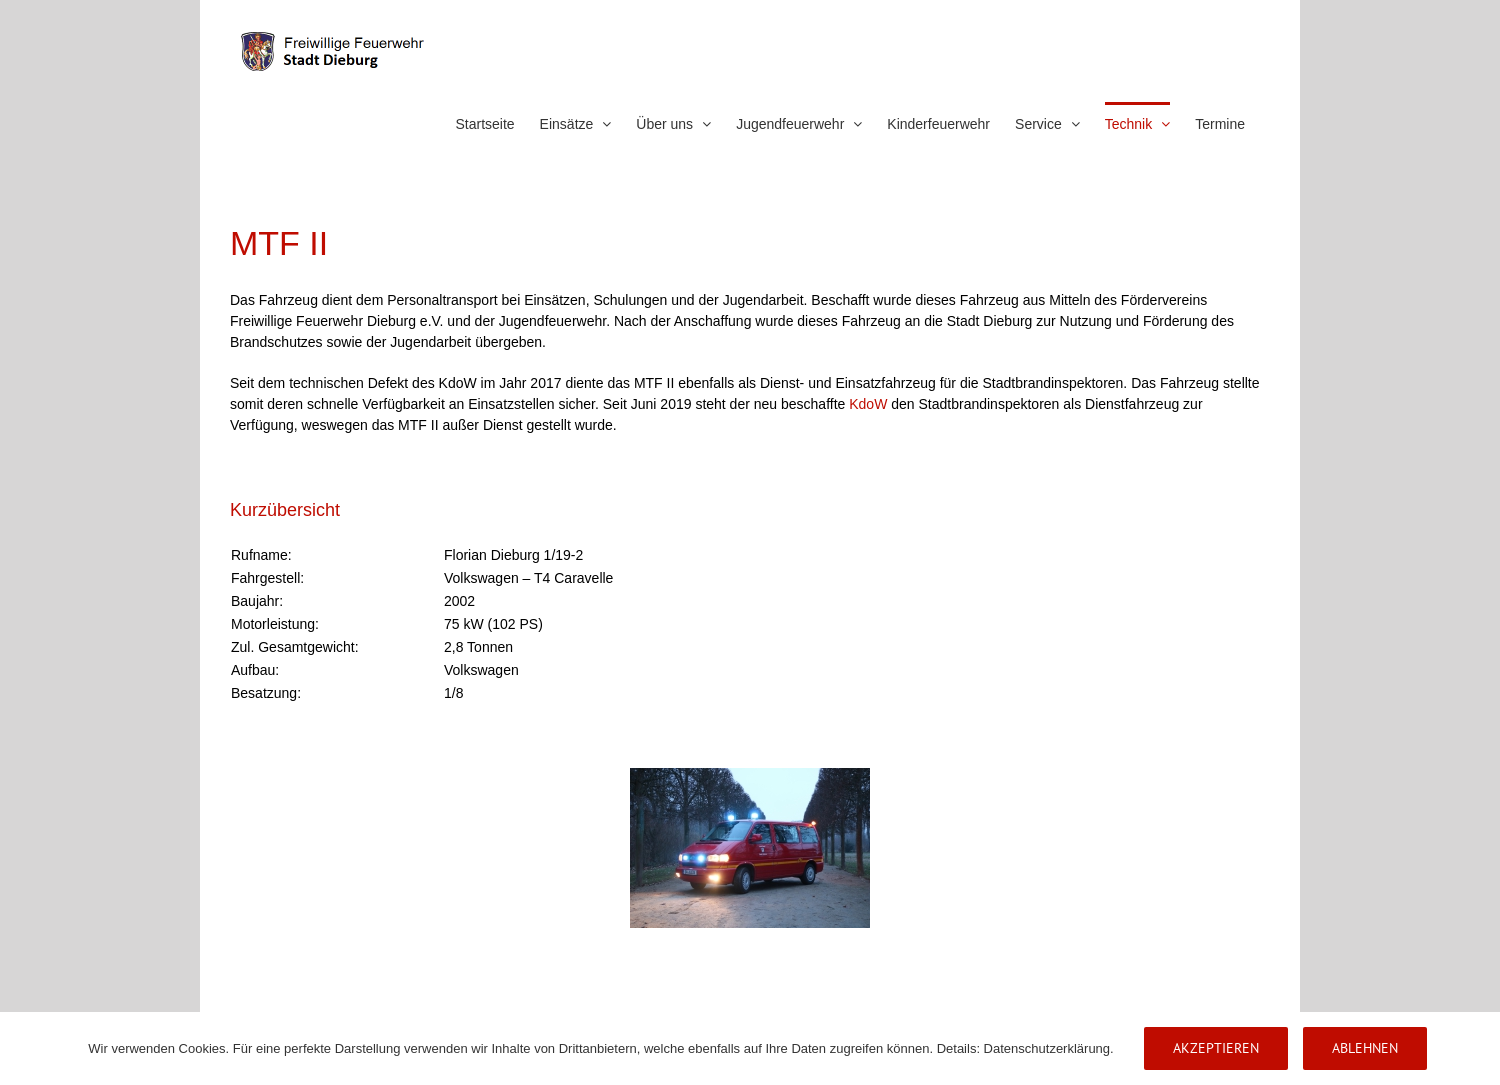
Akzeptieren (1216, 1048)
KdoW (868, 404)
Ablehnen (1365, 1048)
